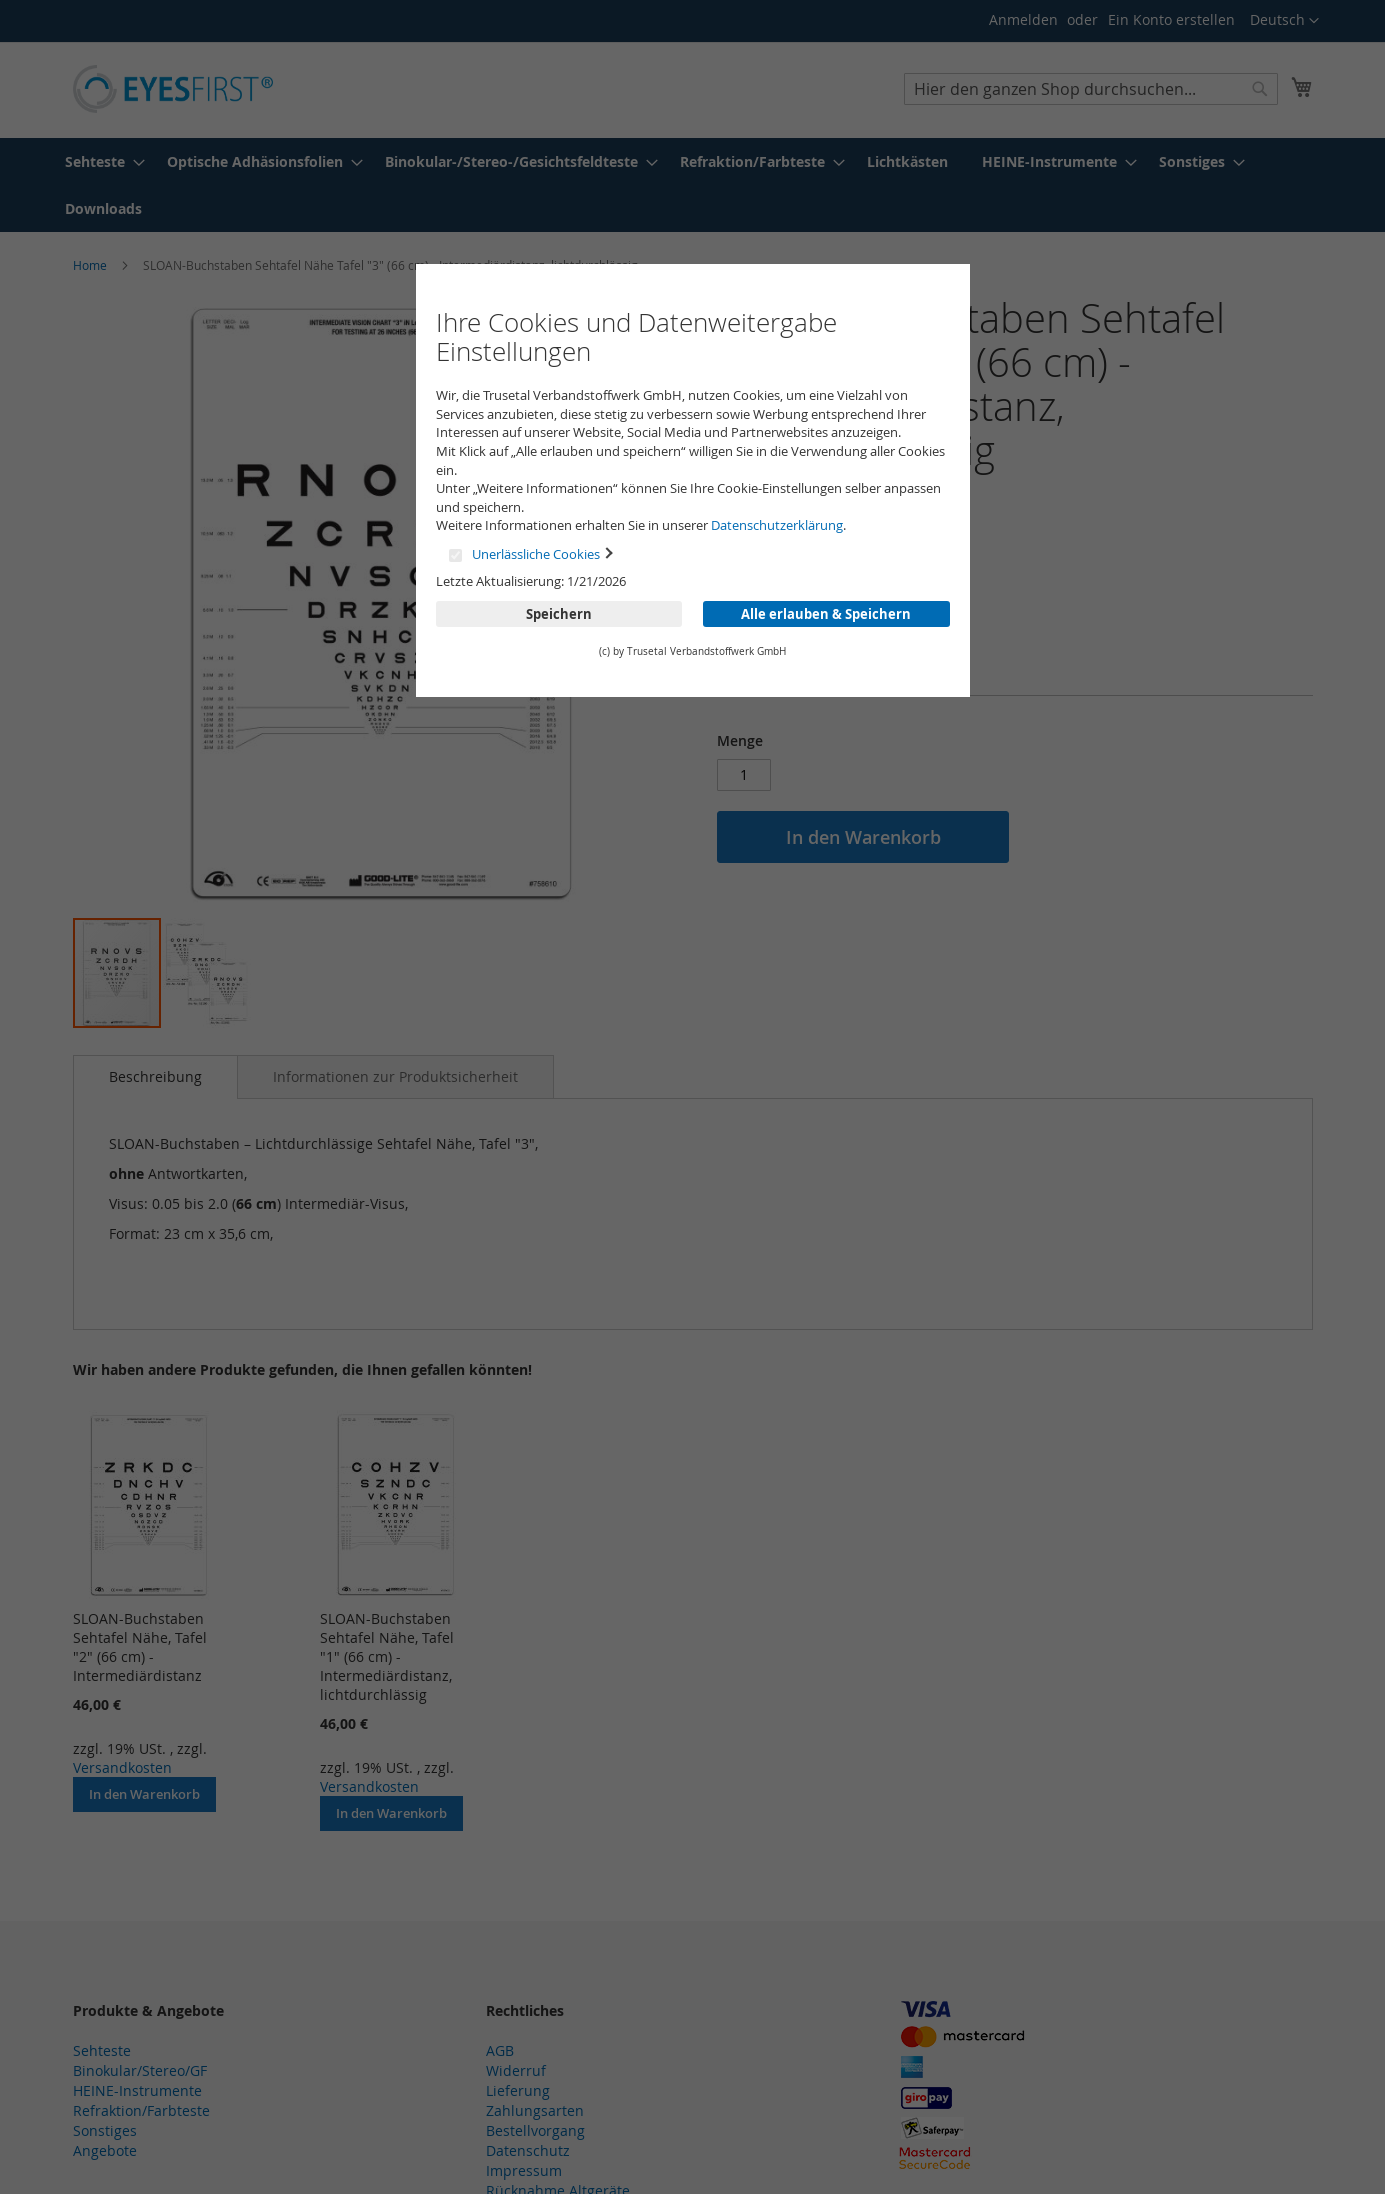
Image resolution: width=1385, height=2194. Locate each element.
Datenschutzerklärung (777, 525)
